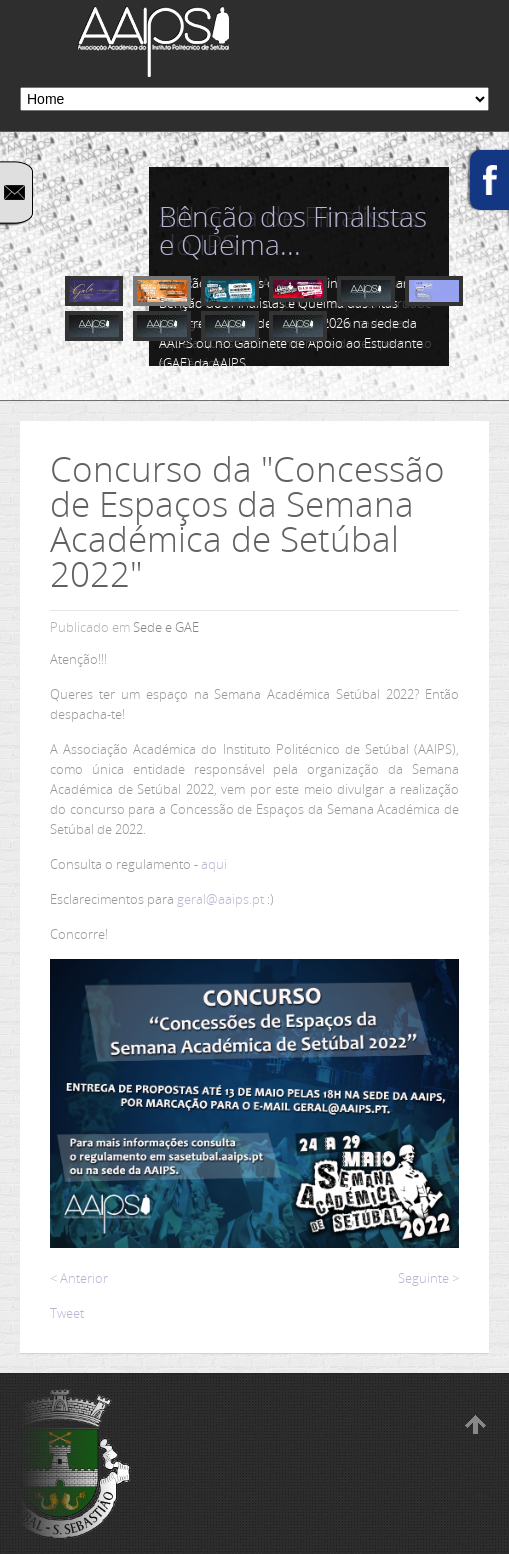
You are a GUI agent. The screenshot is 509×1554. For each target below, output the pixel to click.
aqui (214, 864)
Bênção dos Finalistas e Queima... (293, 230)
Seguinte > (428, 1278)
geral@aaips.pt (220, 899)
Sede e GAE (166, 627)
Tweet (67, 1313)
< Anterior (79, 1278)
